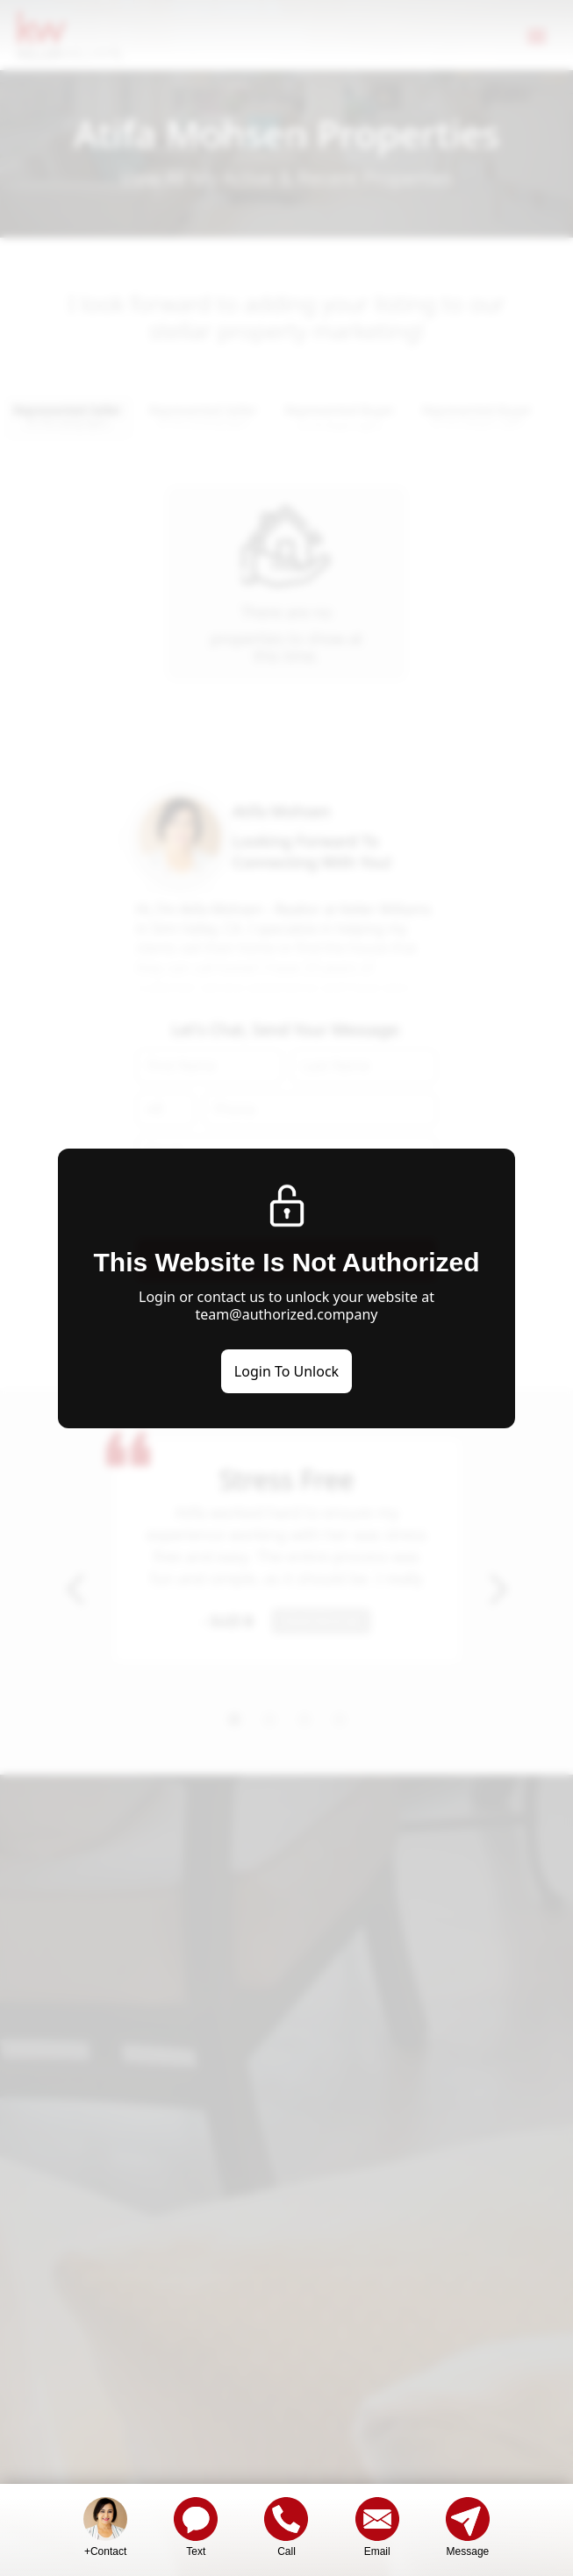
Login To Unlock (286, 1371)
